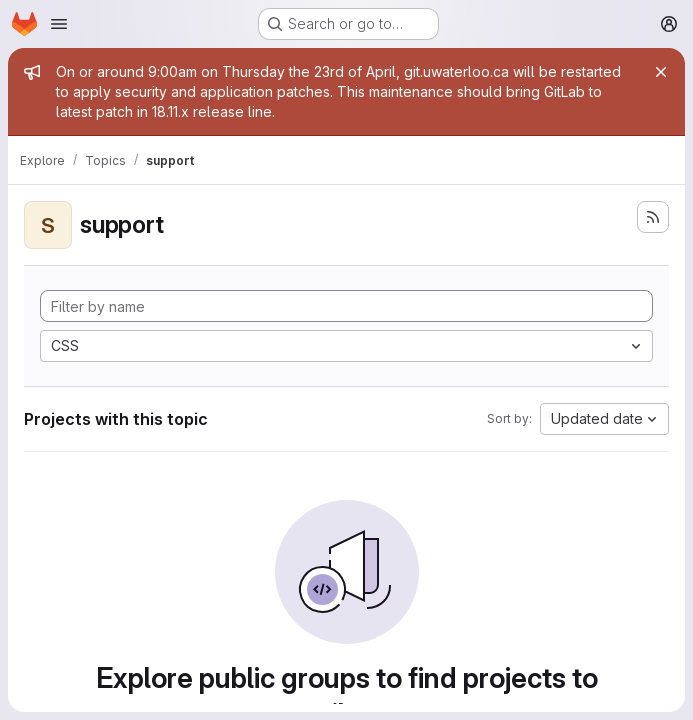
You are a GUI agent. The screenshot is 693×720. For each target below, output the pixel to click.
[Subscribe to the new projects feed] (653, 217)
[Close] (661, 72)
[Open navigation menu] (59, 24)
